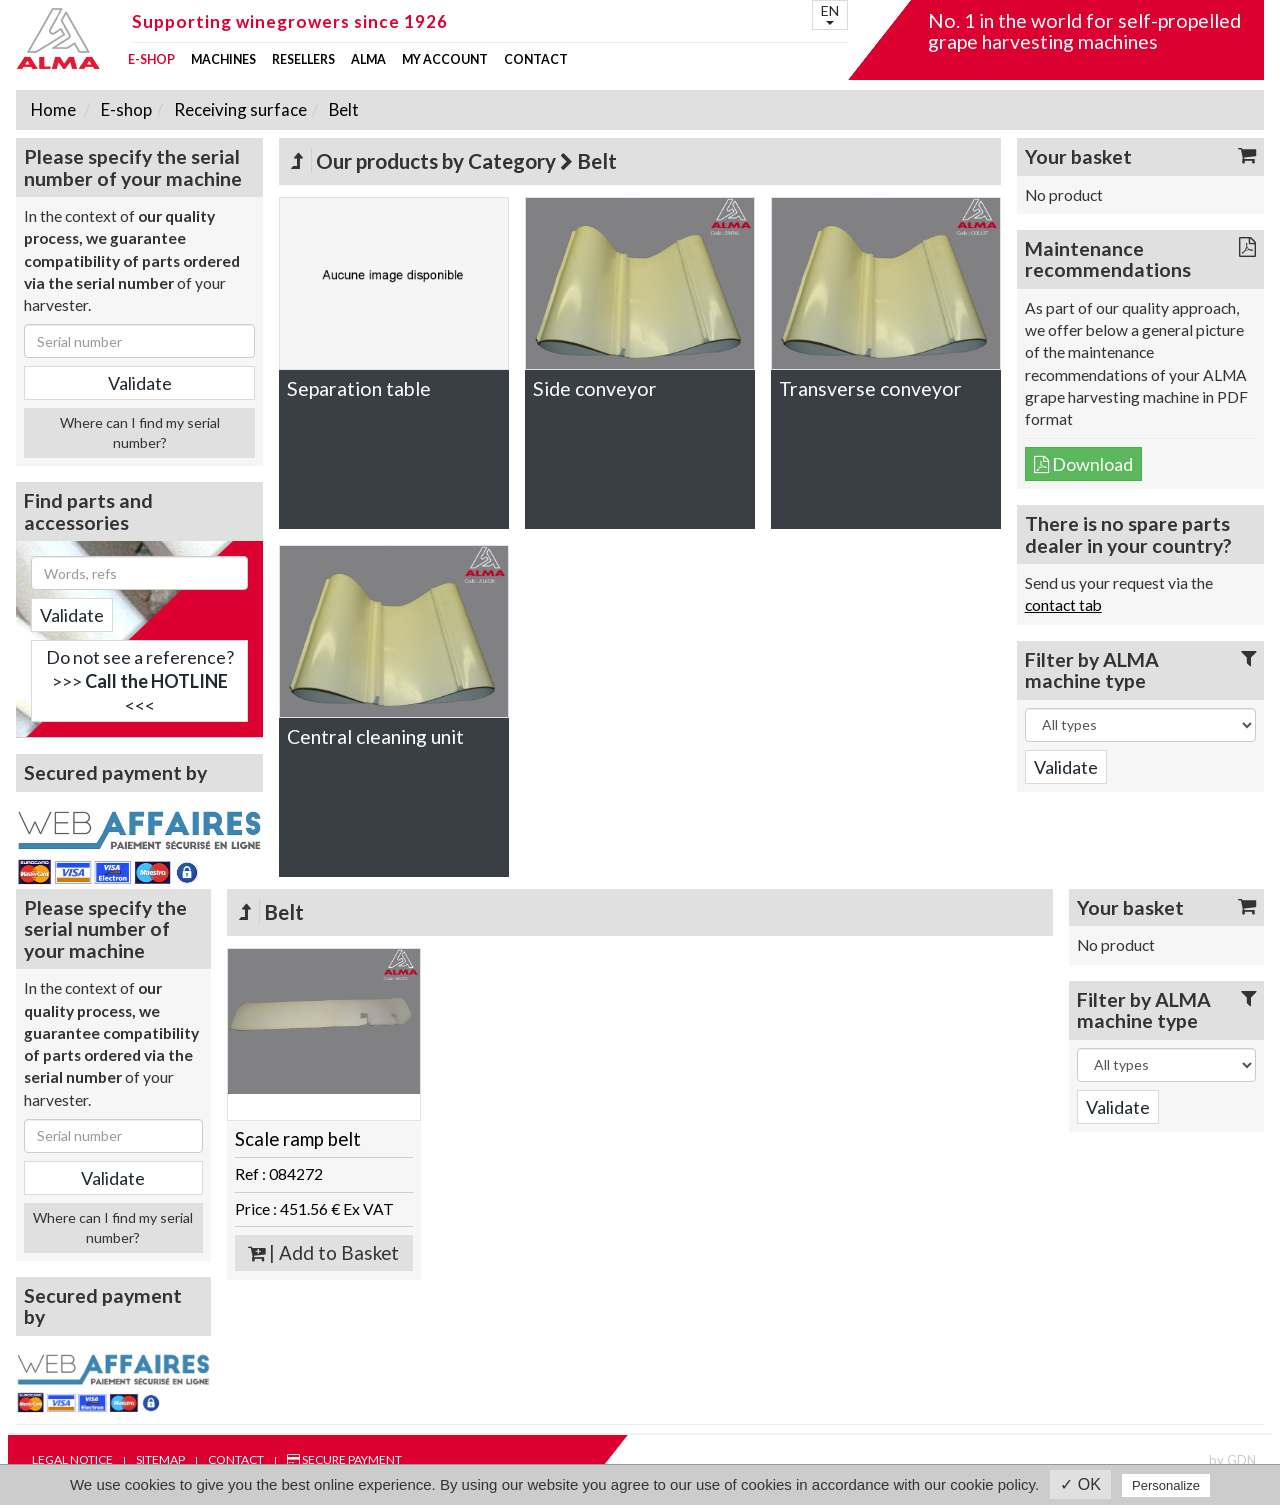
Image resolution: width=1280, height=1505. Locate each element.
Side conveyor (595, 388)
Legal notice (72, 1459)
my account (445, 60)
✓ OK (1080, 1484)
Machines (223, 60)
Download (1083, 464)
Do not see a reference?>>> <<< (140, 681)
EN (830, 13)
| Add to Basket (323, 1253)
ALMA (368, 60)
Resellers (303, 60)
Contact (536, 60)
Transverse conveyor (870, 388)
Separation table (359, 388)
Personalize (1166, 1485)
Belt (342, 109)
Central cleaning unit (375, 736)
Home (53, 109)
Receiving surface (239, 109)
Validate (72, 615)
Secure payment (344, 1459)
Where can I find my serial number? (140, 432)
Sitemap (160, 1459)
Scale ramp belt (298, 1139)
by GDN (1232, 1460)
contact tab (1063, 605)
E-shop (151, 60)
